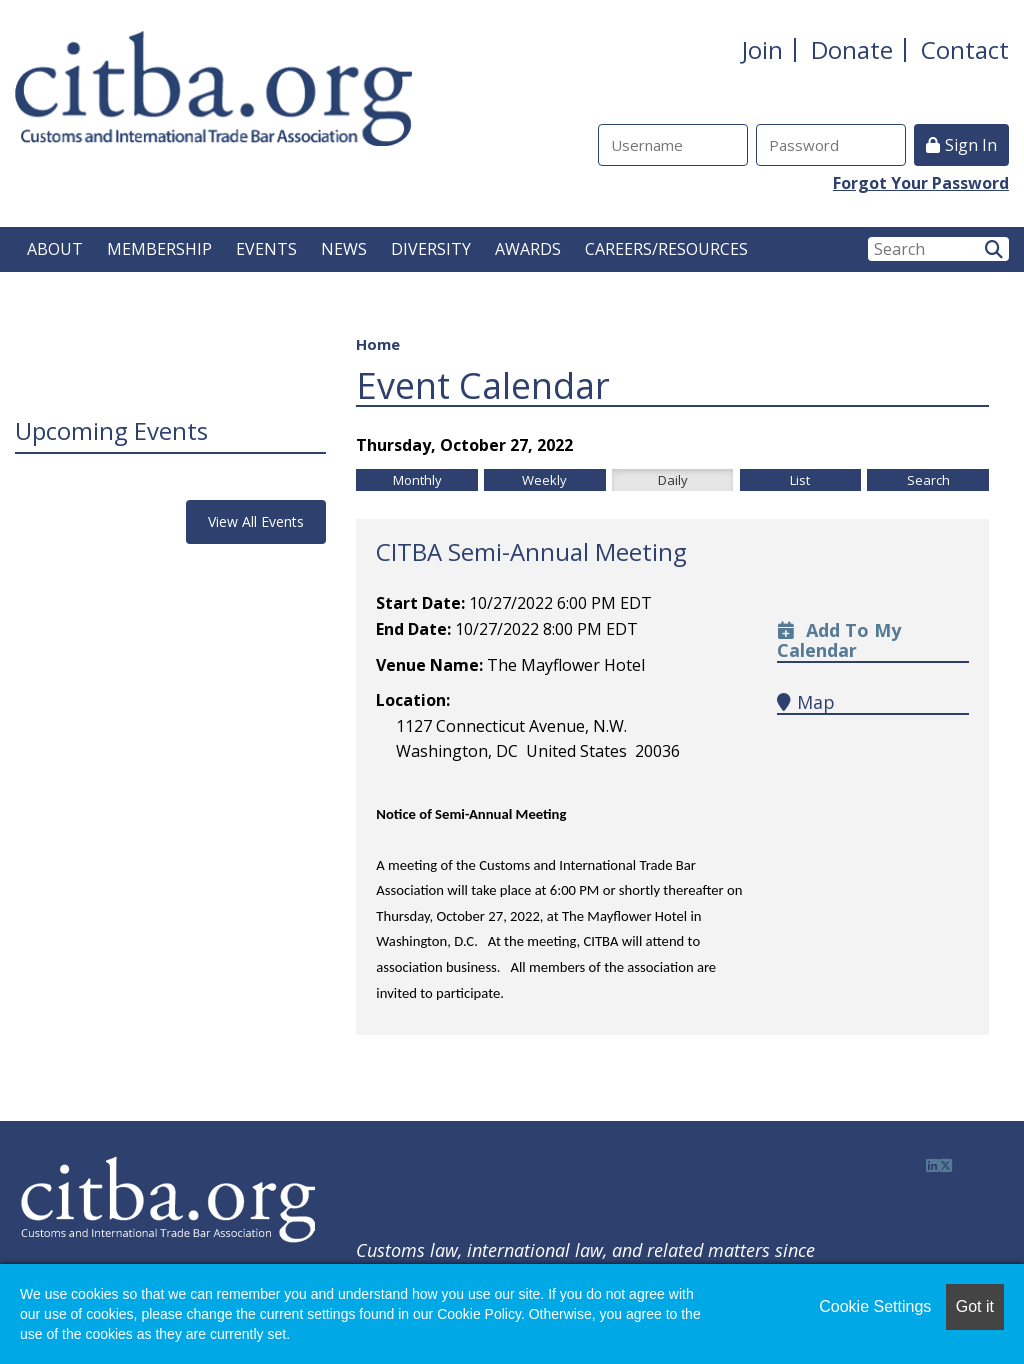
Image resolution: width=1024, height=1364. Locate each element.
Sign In (971, 145)
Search (928, 480)
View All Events (256, 521)
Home (378, 344)
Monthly (417, 480)
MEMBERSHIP (159, 249)
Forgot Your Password (921, 183)
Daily (673, 480)
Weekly (544, 480)
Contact (965, 49)
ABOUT (55, 249)
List (800, 480)
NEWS (344, 249)
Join (762, 49)
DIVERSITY (431, 249)
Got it (975, 1306)
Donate (852, 49)
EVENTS (266, 249)
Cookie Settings (875, 1306)
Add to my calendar (839, 640)
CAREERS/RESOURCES (666, 249)
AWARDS (528, 249)
